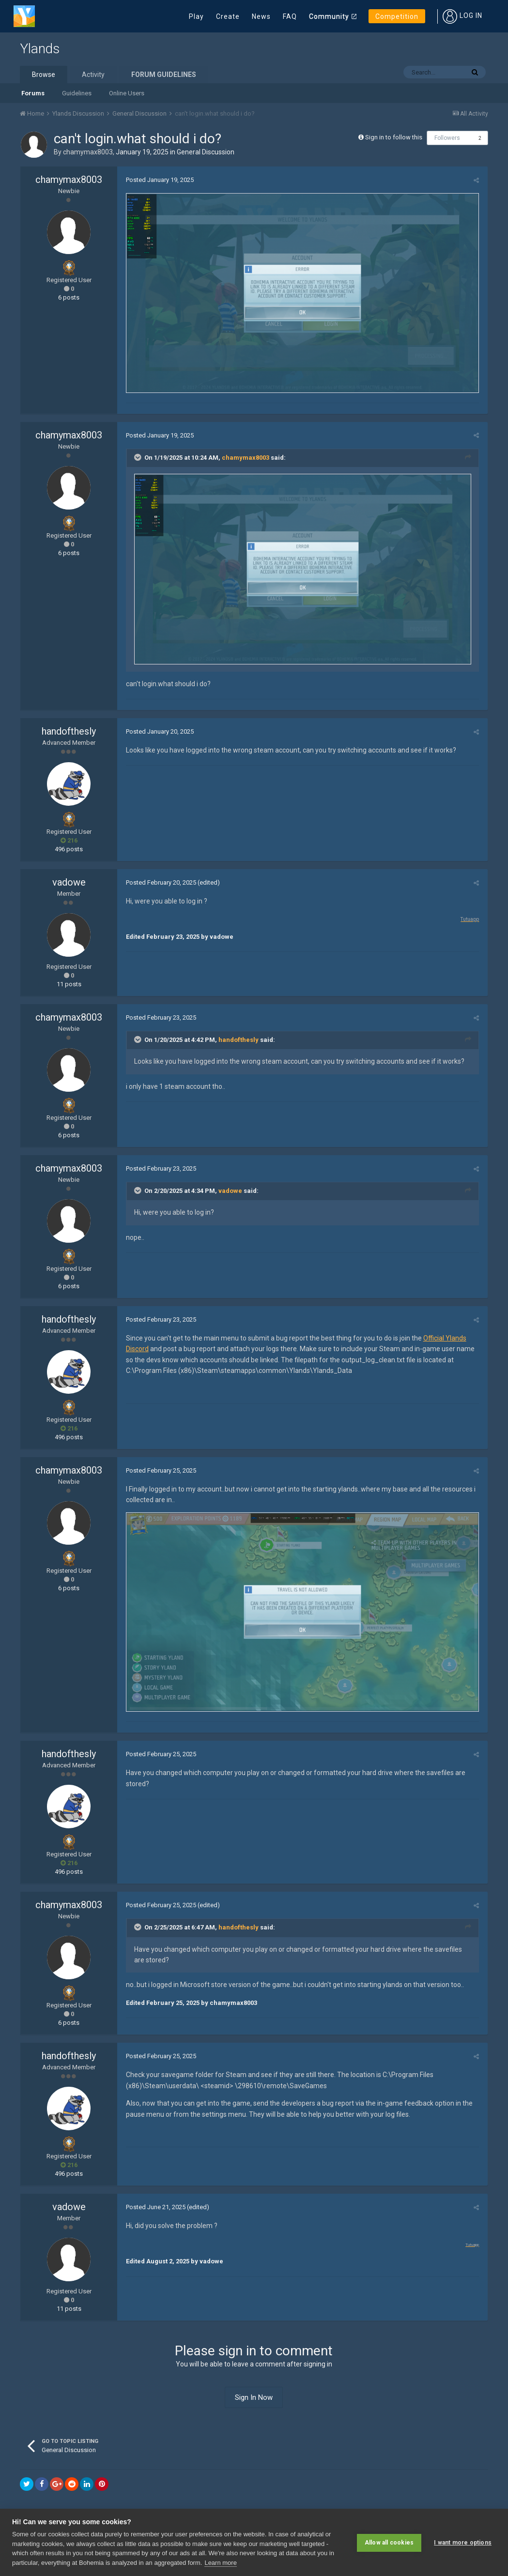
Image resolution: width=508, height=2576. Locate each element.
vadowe (69, 885)
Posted (158, 179)
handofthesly (69, 734)
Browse (43, 74)
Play (196, 16)
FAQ (290, 16)
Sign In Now (254, 2401)
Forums (33, 93)
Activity (93, 74)
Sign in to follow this (393, 137)
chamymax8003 (88, 152)
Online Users (126, 93)
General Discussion (205, 152)
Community (329, 16)
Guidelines (77, 93)
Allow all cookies (389, 2542)
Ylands (40, 49)
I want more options (463, 2542)
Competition (396, 16)
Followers (447, 138)
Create (228, 16)
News (261, 16)
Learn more (220, 2562)
